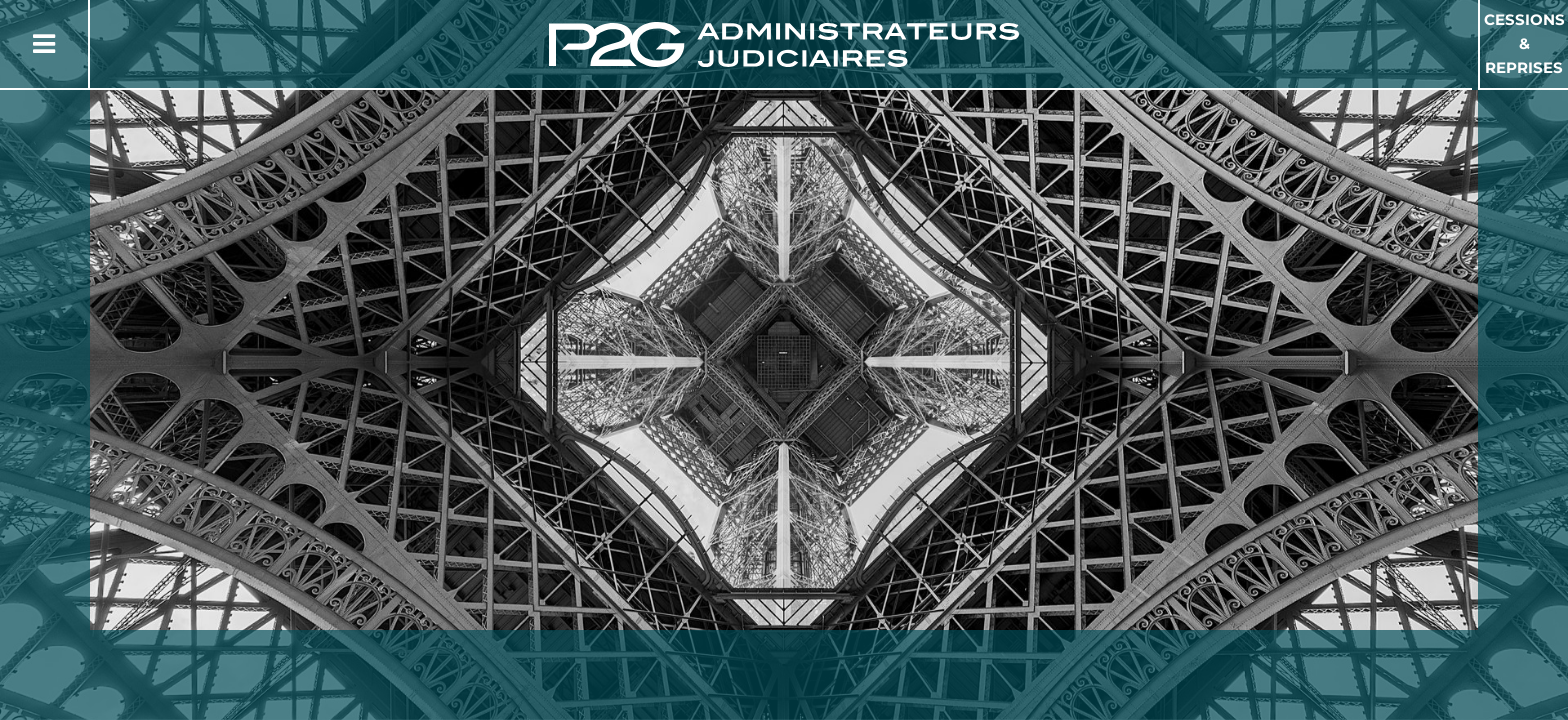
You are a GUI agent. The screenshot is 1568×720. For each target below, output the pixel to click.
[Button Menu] (44, 44)
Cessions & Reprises (1524, 43)
